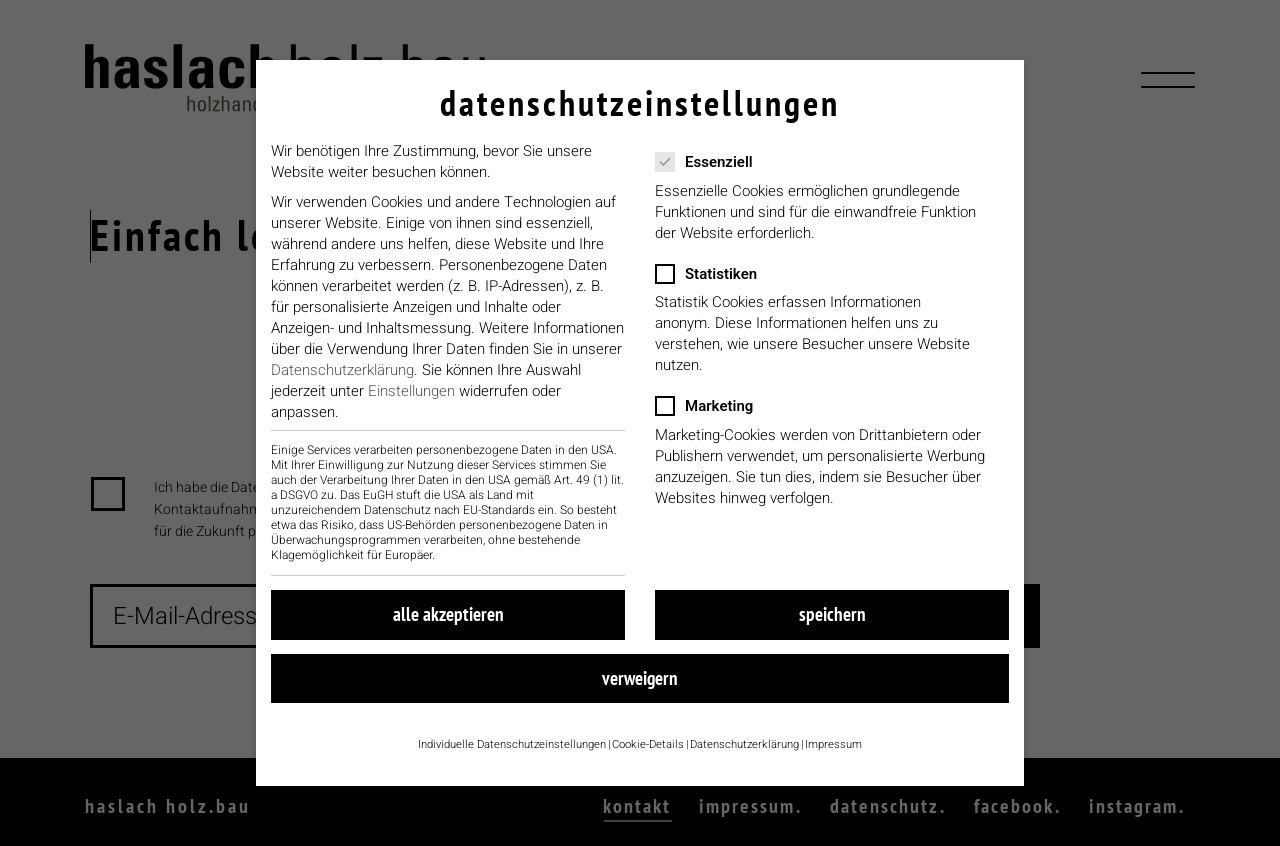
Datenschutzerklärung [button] (744, 756)
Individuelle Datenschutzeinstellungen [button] (512, 756)
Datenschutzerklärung (342, 382)
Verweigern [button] (640, 690)
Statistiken (724, 286)
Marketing (722, 418)
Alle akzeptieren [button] (448, 626)
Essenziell (722, 174)
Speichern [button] (832, 626)
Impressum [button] (833, 756)
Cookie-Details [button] (648, 756)
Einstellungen (411, 403)
